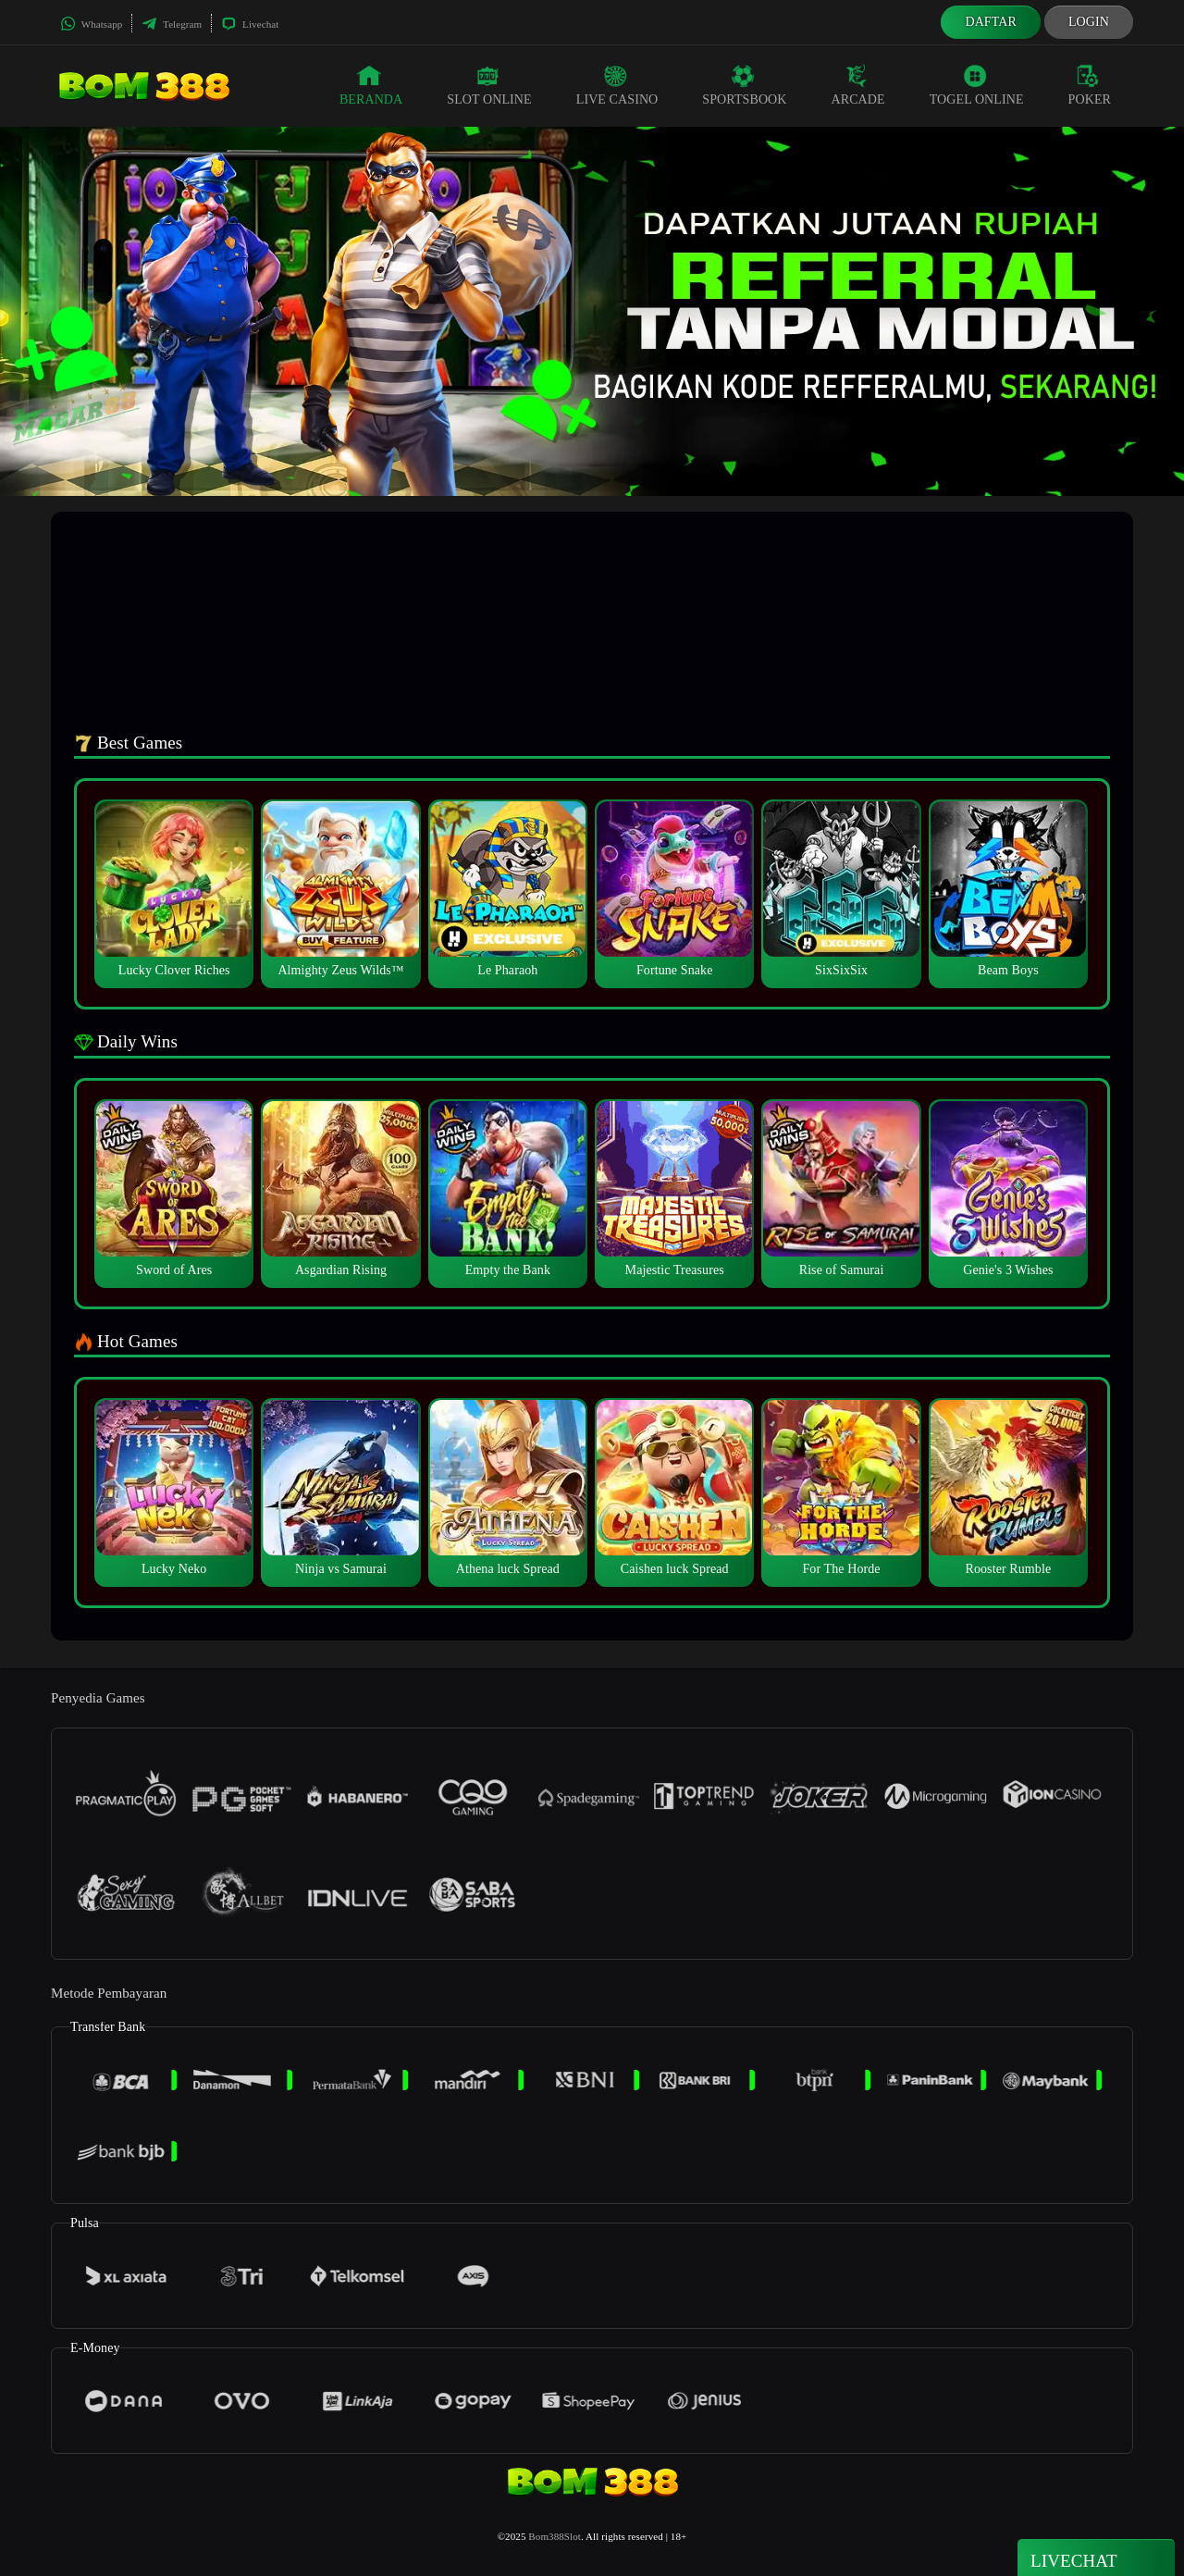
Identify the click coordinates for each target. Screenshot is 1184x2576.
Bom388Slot (554, 2536)
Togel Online (977, 85)
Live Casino (617, 85)
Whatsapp (91, 24)
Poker (1089, 85)
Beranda (370, 85)
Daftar (991, 22)
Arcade (858, 85)
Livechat (249, 24)
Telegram (172, 24)
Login (1088, 22)
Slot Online (489, 85)
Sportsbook (744, 85)
